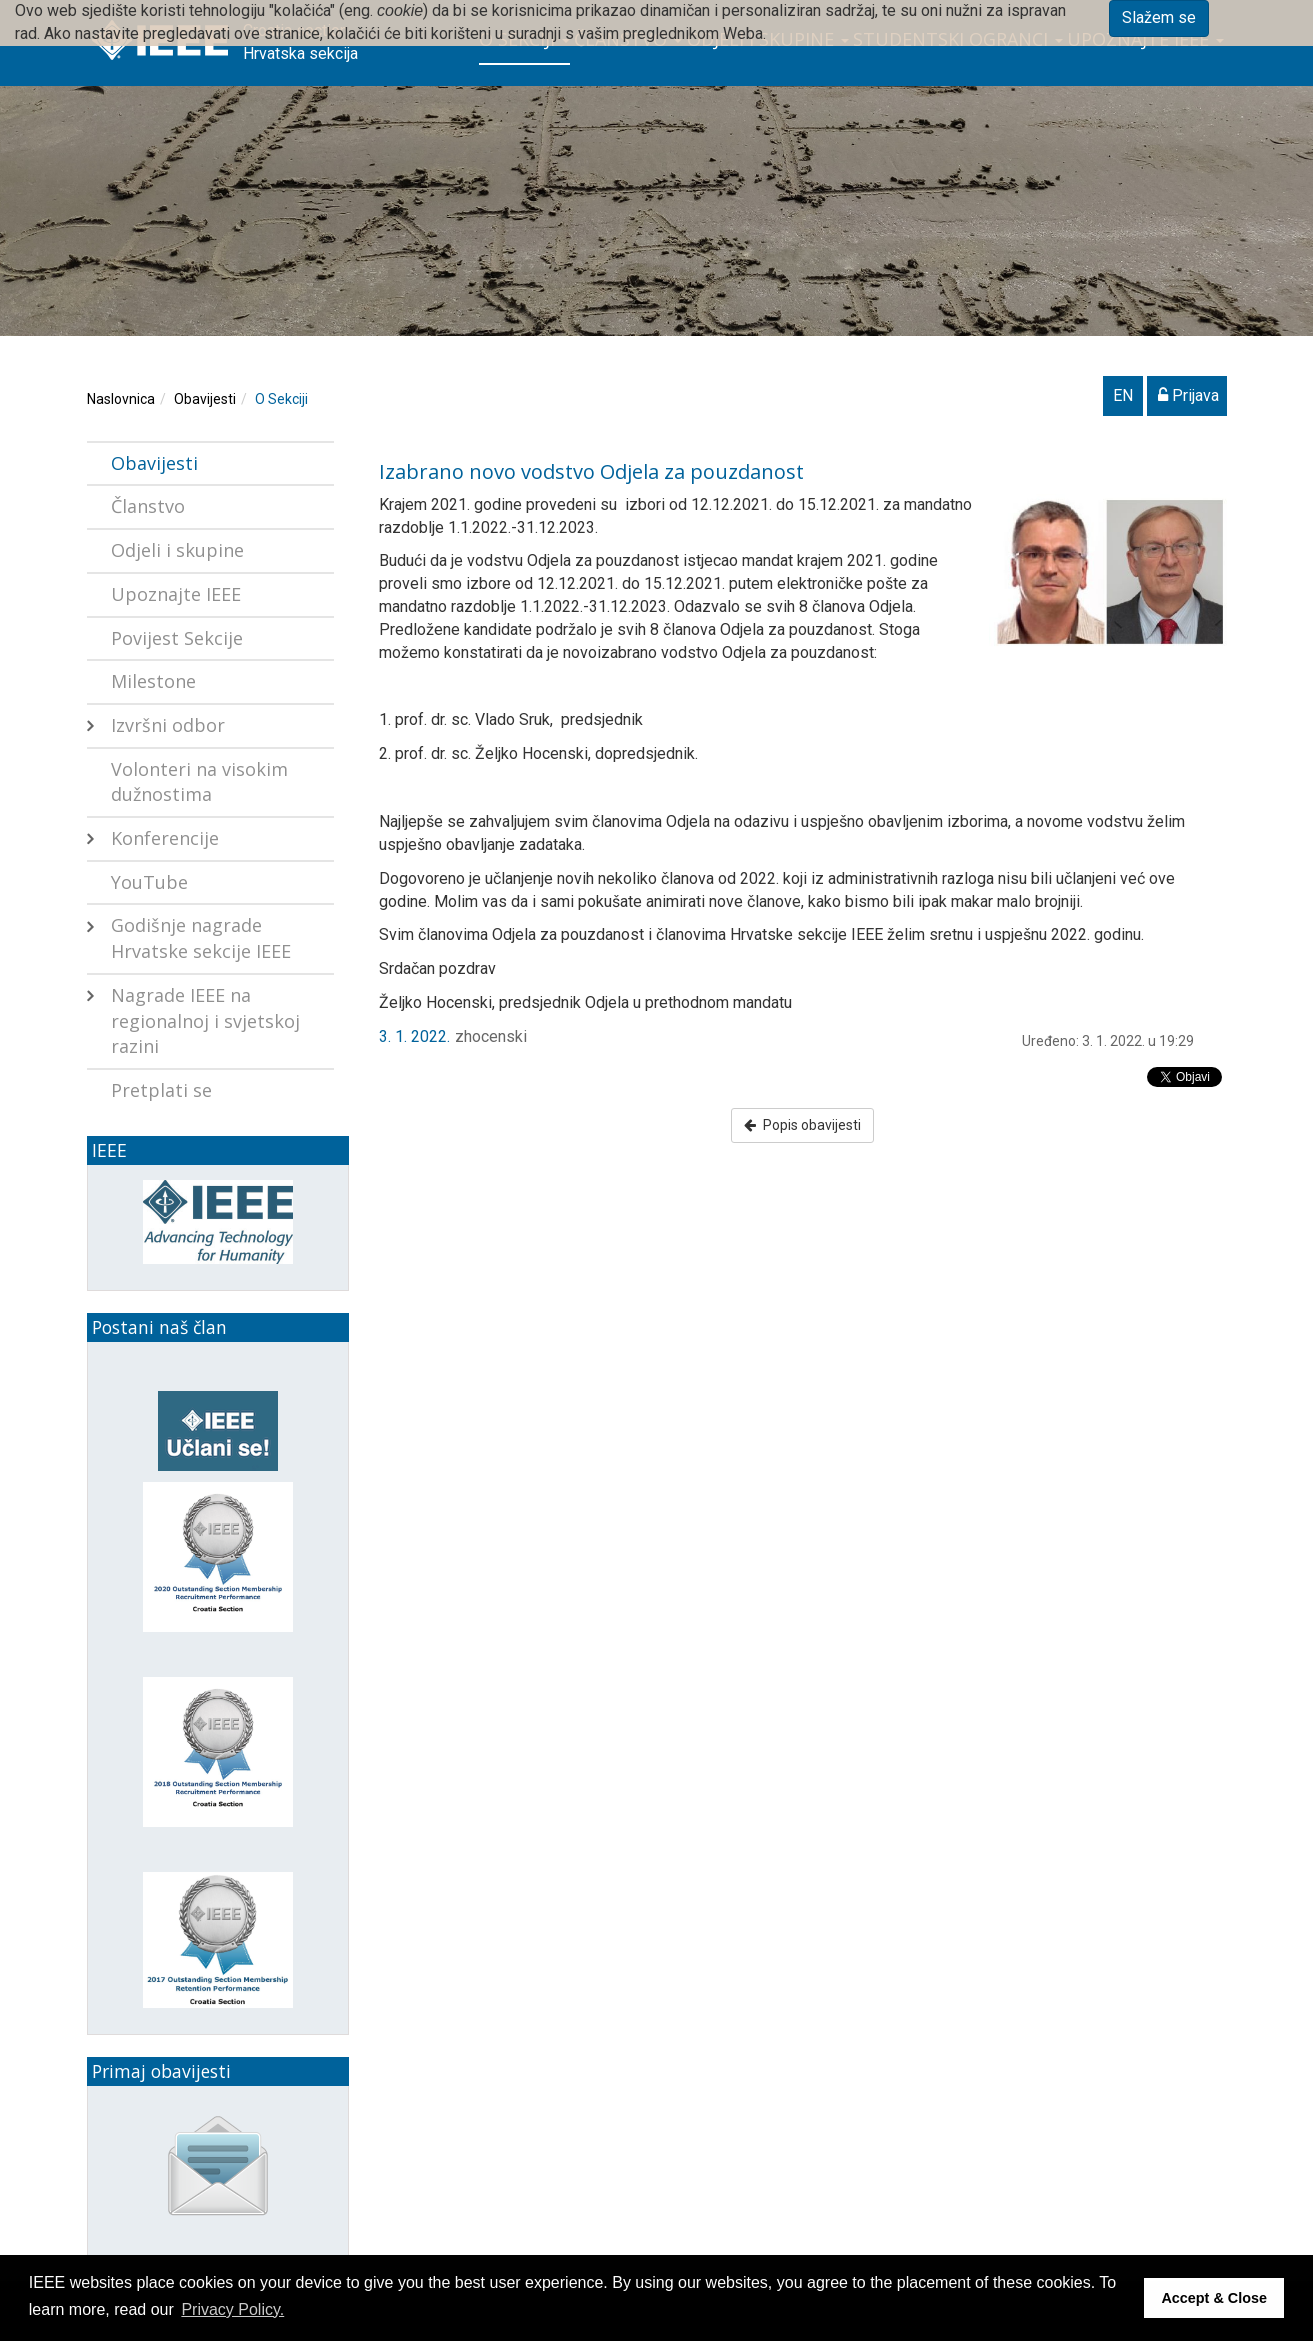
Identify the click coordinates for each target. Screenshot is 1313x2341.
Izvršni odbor (168, 725)
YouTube (149, 882)
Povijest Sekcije (177, 638)
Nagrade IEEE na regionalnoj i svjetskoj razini (205, 1020)
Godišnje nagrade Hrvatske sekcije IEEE (201, 938)
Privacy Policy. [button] (232, 2309)
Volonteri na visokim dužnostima (199, 782)
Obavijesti (205, 399)
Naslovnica (121, 399)
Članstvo (148, 506)
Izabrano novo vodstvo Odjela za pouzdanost (591, 471)
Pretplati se (161, 1090)
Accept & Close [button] (1214, 2298)
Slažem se (1159, 17)
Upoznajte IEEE (176, 594)
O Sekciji (281, 399)
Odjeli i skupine (177, 550)
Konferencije (165, 838)
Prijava (1188, 395)
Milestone (153, 681)
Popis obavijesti (802, 1125)
